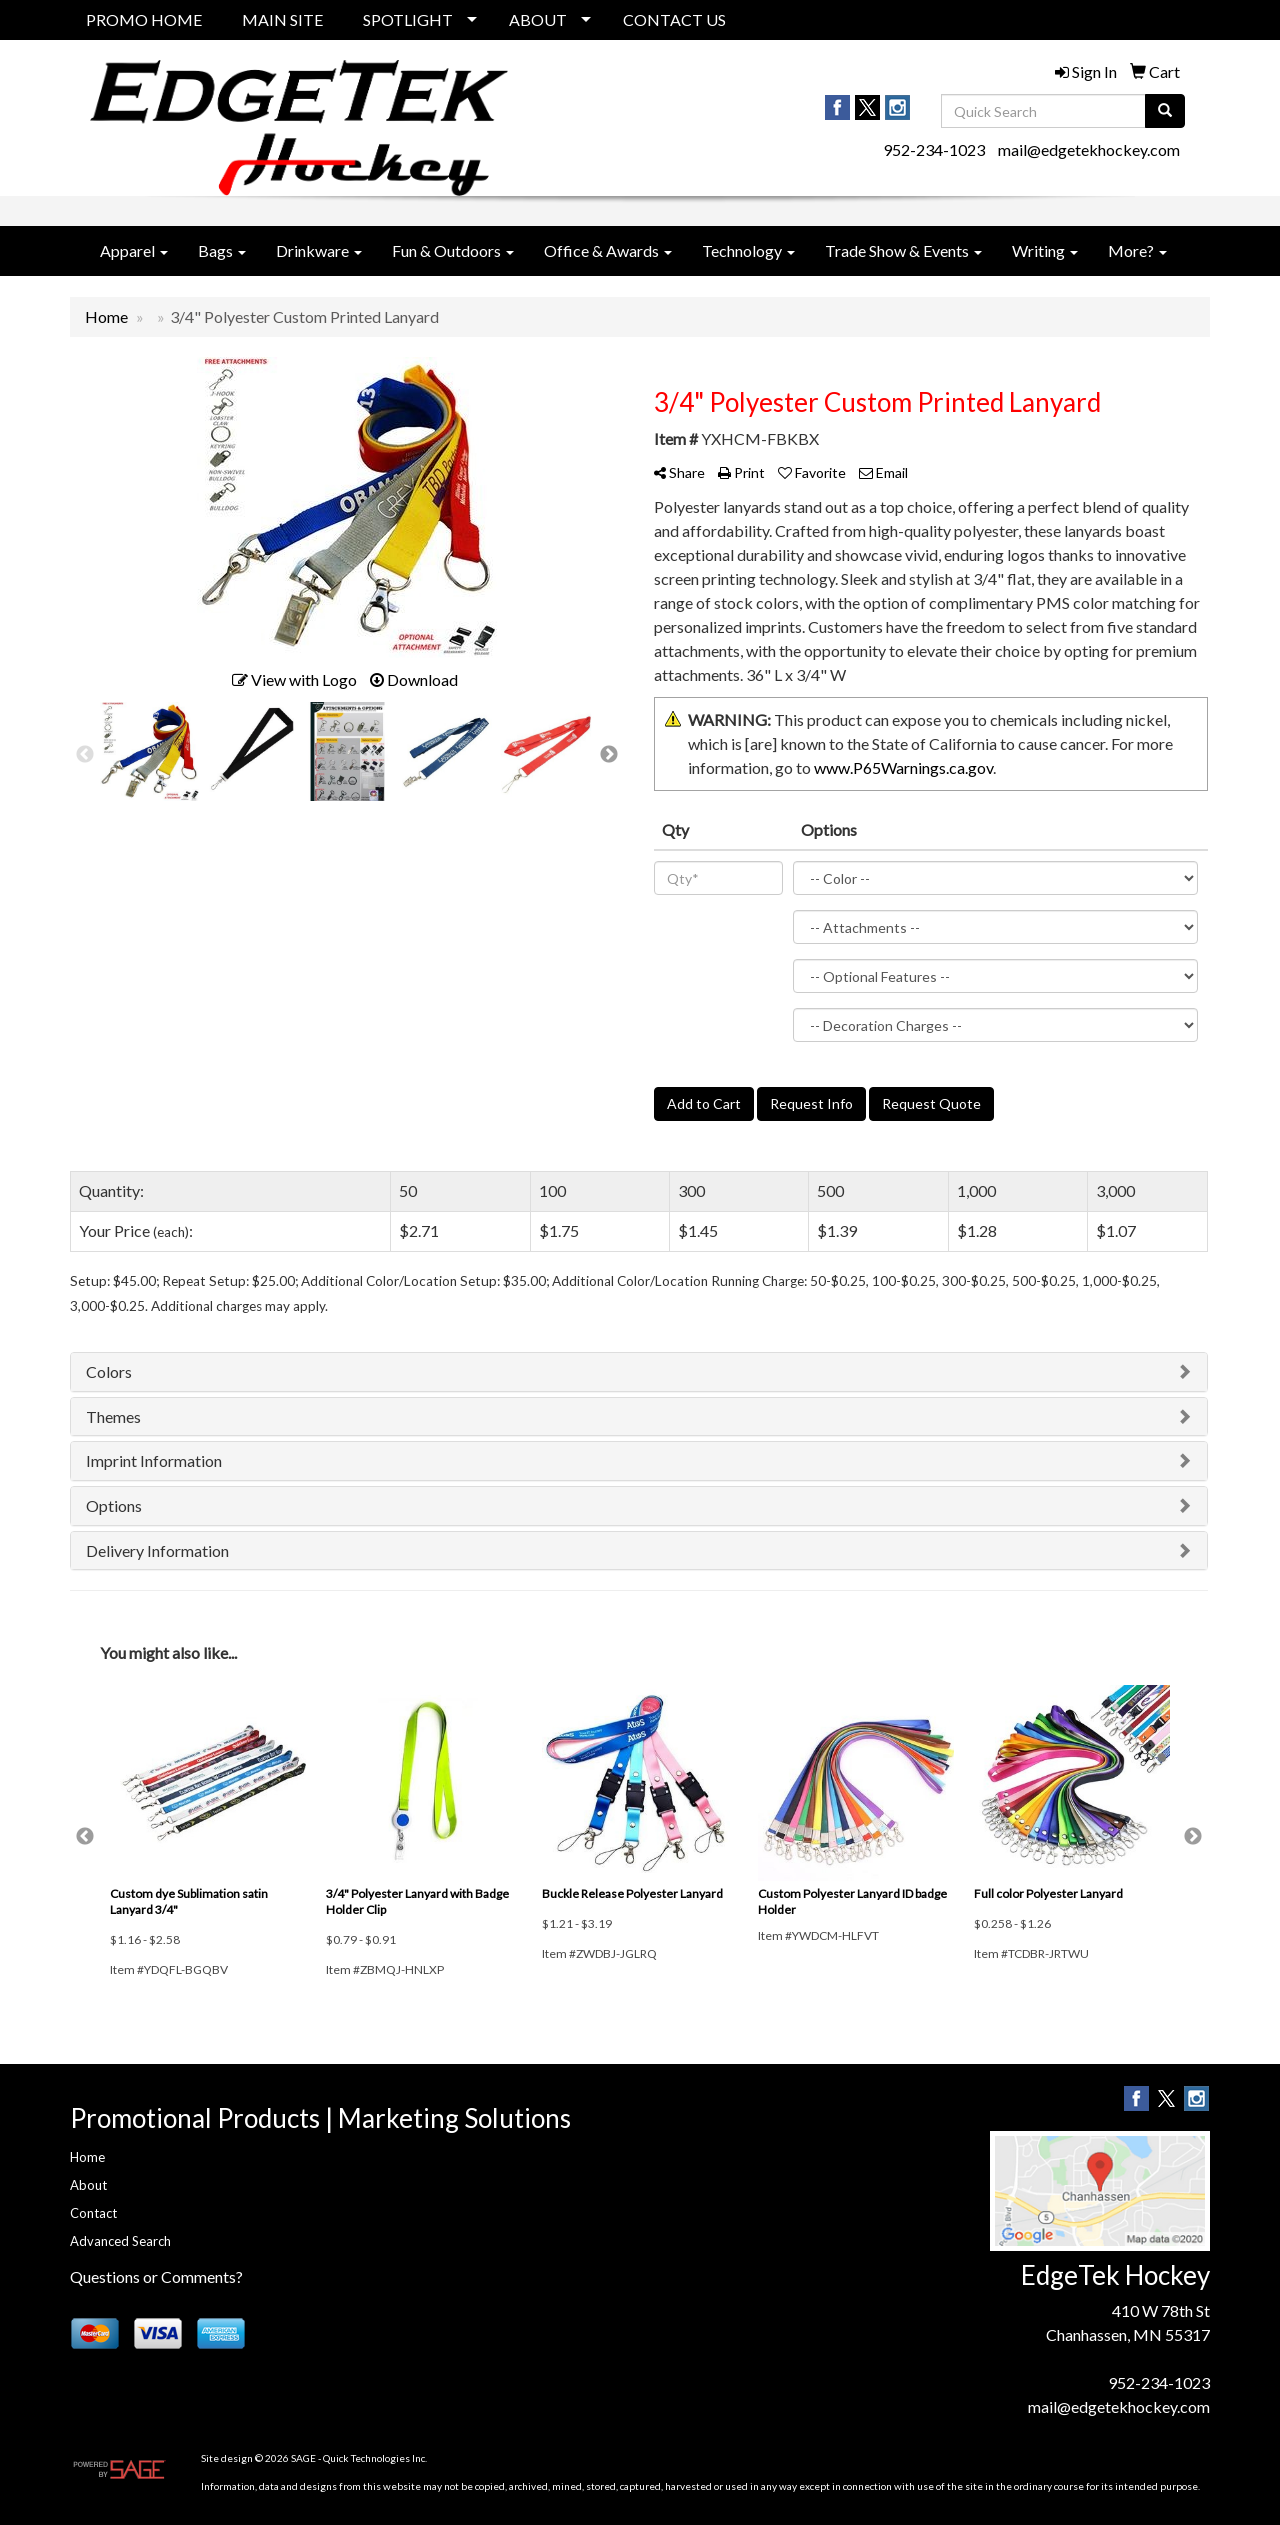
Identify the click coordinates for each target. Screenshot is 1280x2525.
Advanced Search (120, 2241)
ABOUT (538, 19)
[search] (1165, 111)
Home (87, 2157)
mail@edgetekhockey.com (1089, 149)
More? (1137, 250)
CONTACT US (674, 19)
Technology (748, 250)
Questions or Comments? (156, 2276)
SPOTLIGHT (408, 19)
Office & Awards (608, 250)
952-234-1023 (934, 149)
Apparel (134, 250)
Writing (1045, 250)
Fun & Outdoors (453, 250)
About (88, 2185)
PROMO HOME (144, 19)
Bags (222, 250)
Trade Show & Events (903, 250)
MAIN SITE (282, 19)
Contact (93, 2213)
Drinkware (319, 250)
